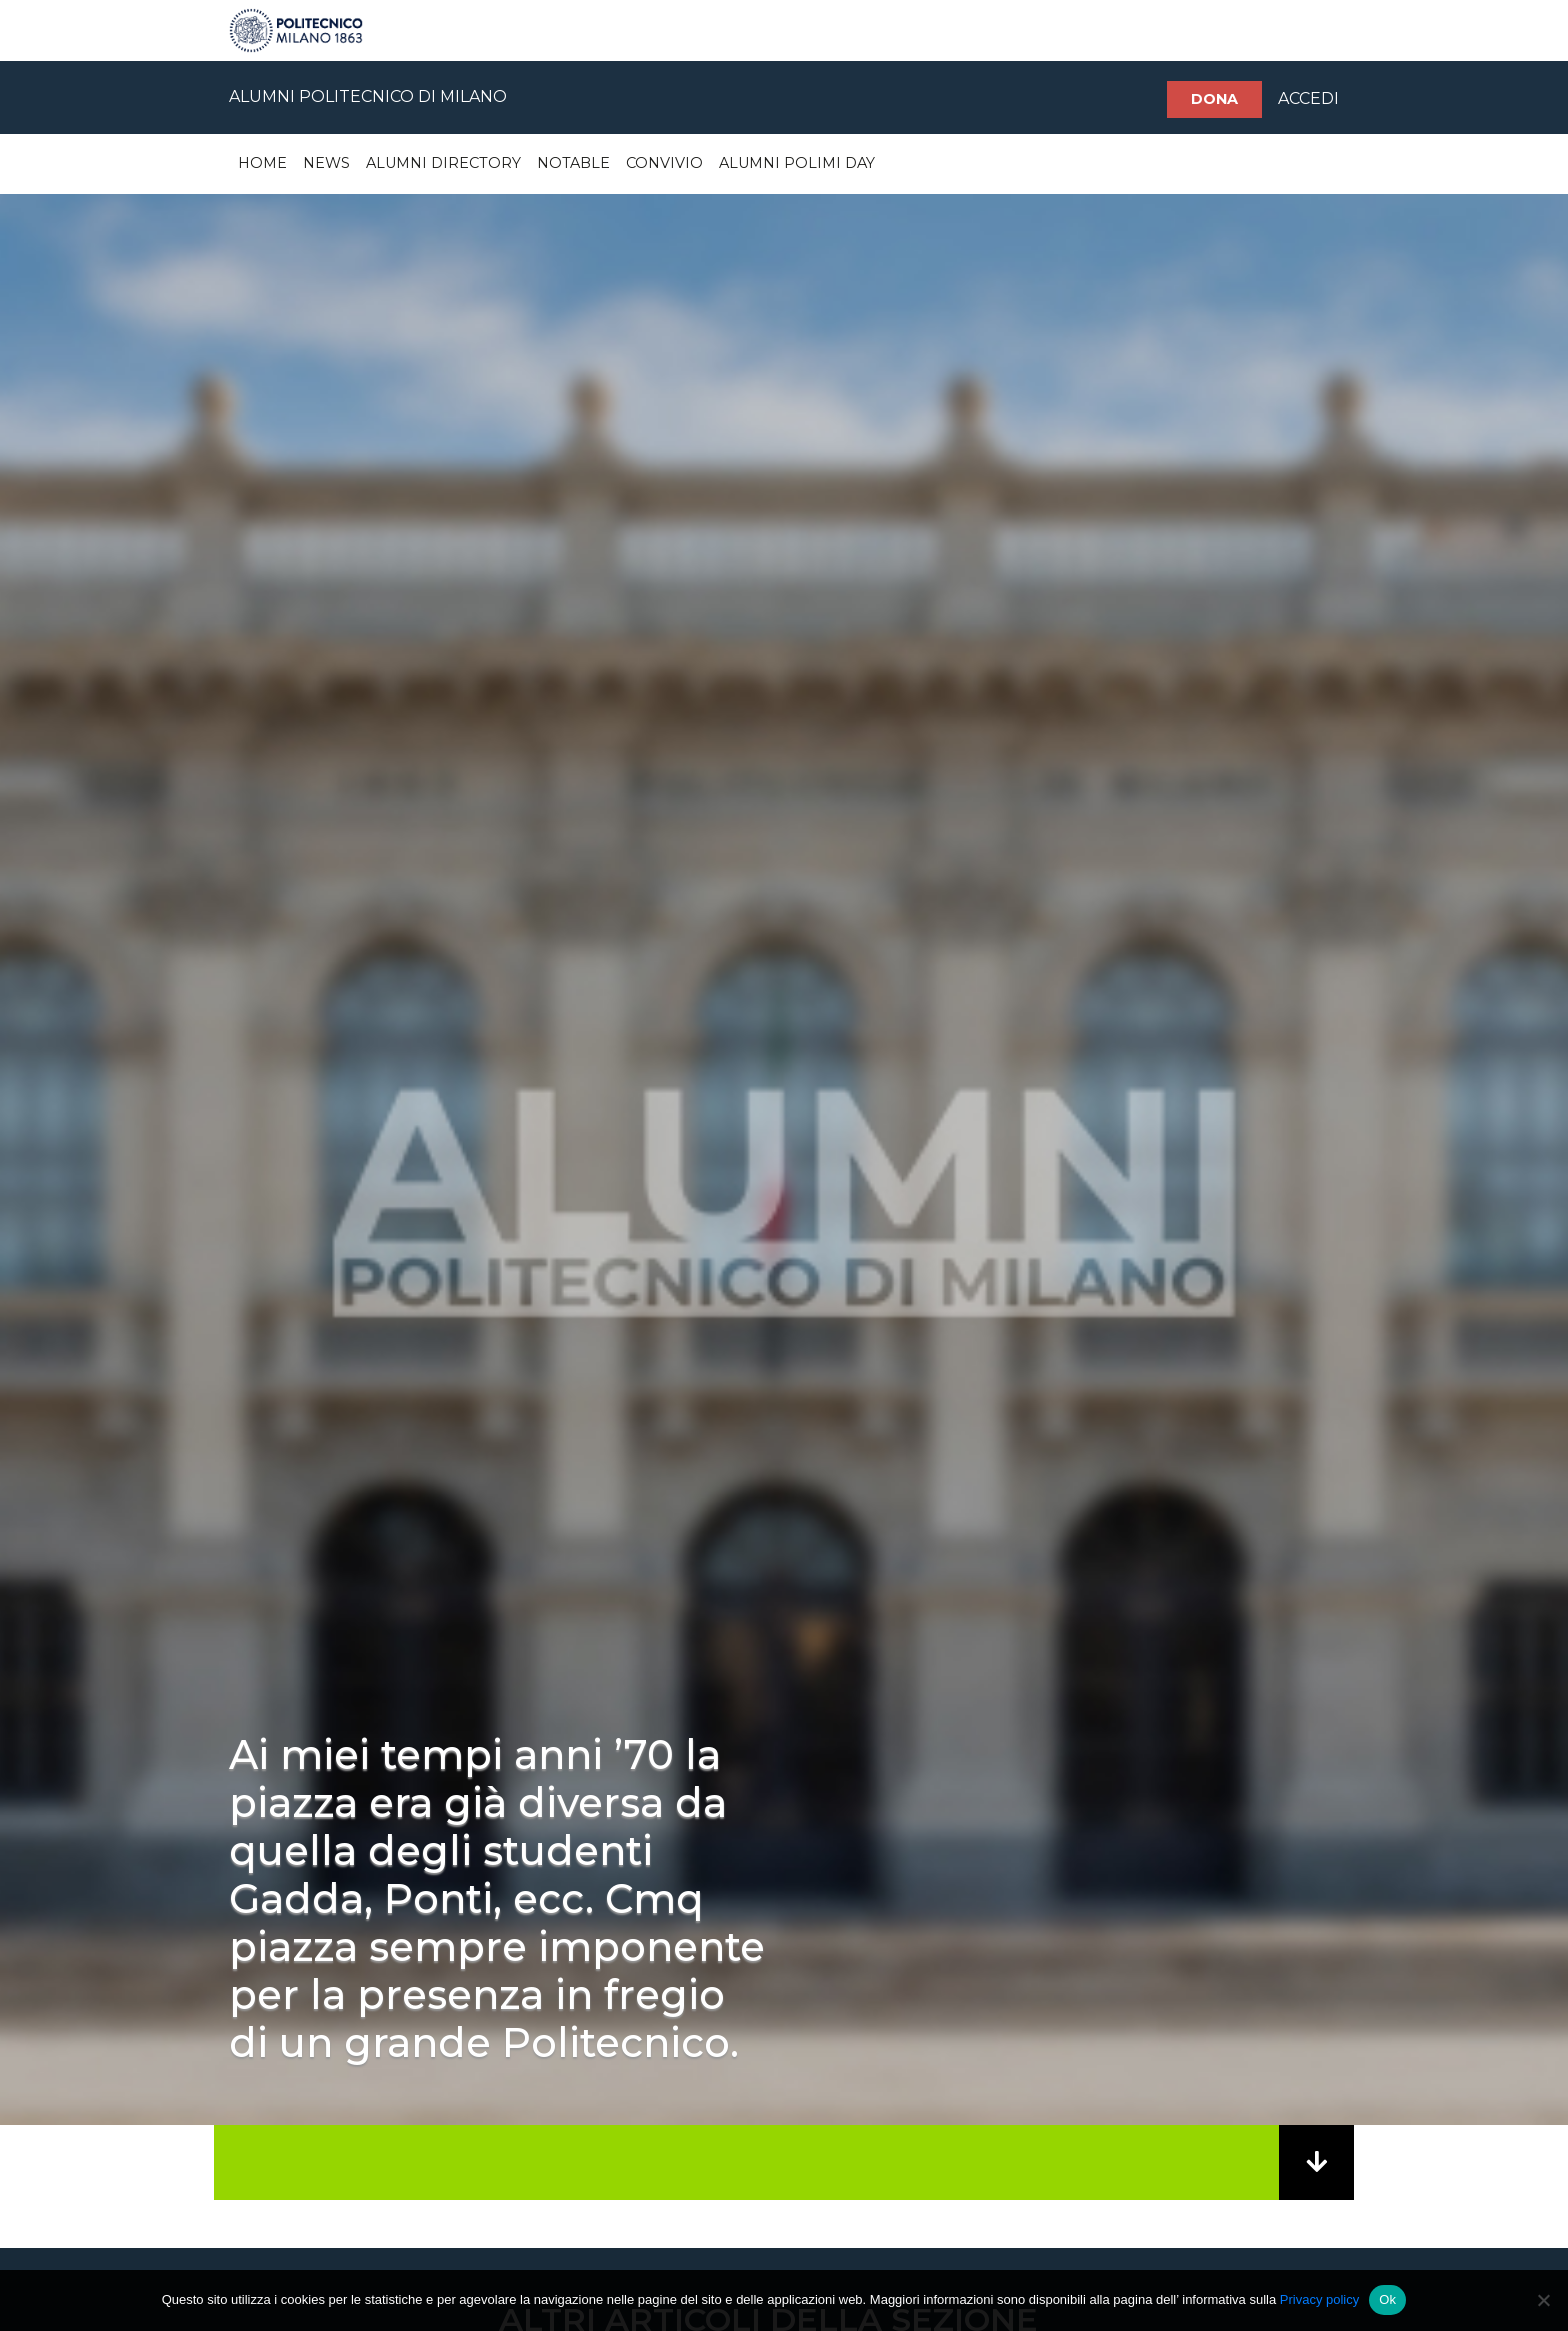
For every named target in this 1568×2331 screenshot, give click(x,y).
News (326, 163)
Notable (573, 163)
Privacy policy (1319, 2299)
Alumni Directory (443, 163)
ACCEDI (1308, 98)
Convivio (664, 163)
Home (262, 163)
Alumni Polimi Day (797, 163)
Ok (1387, 2299)
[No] (1543, 2300)
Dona (1214, 99)
